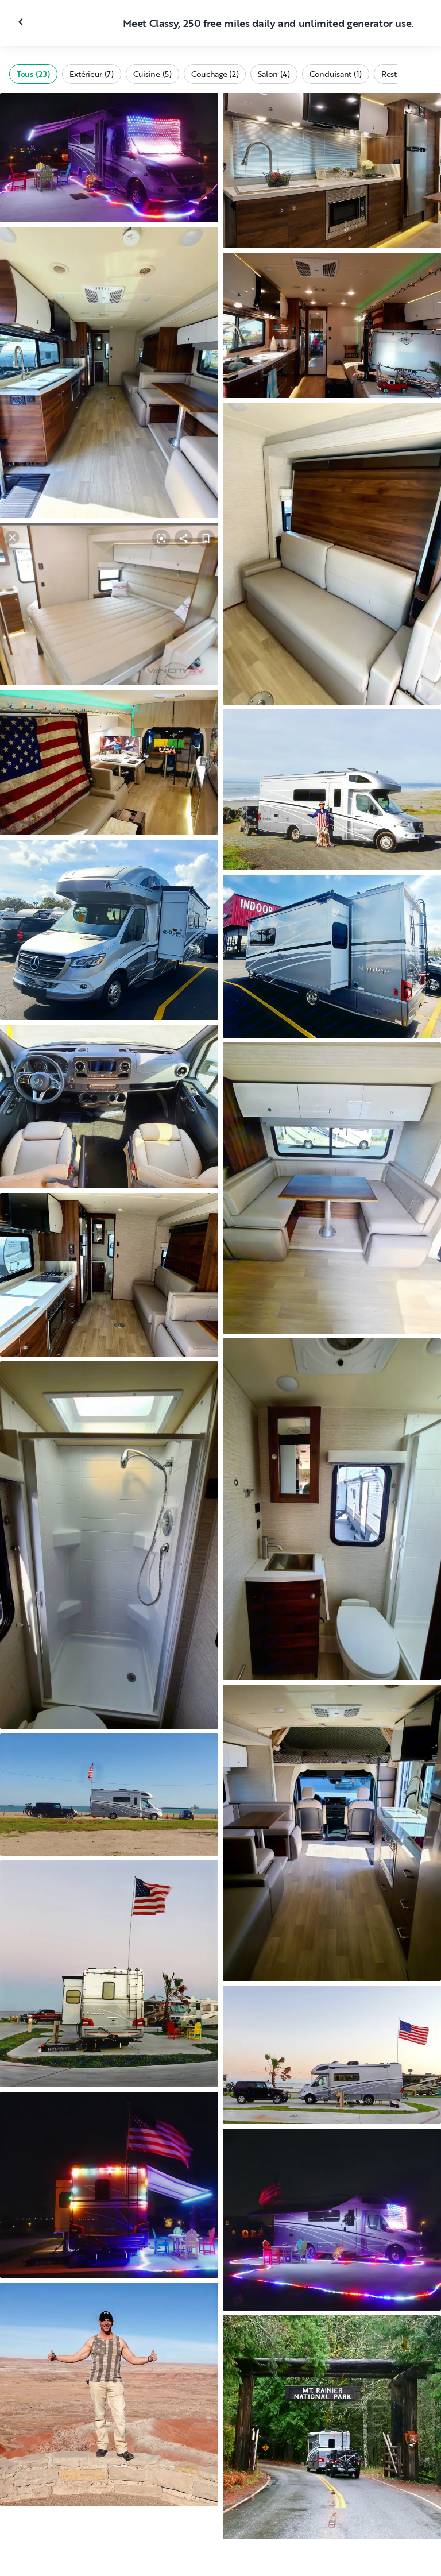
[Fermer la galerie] (21, 21)
